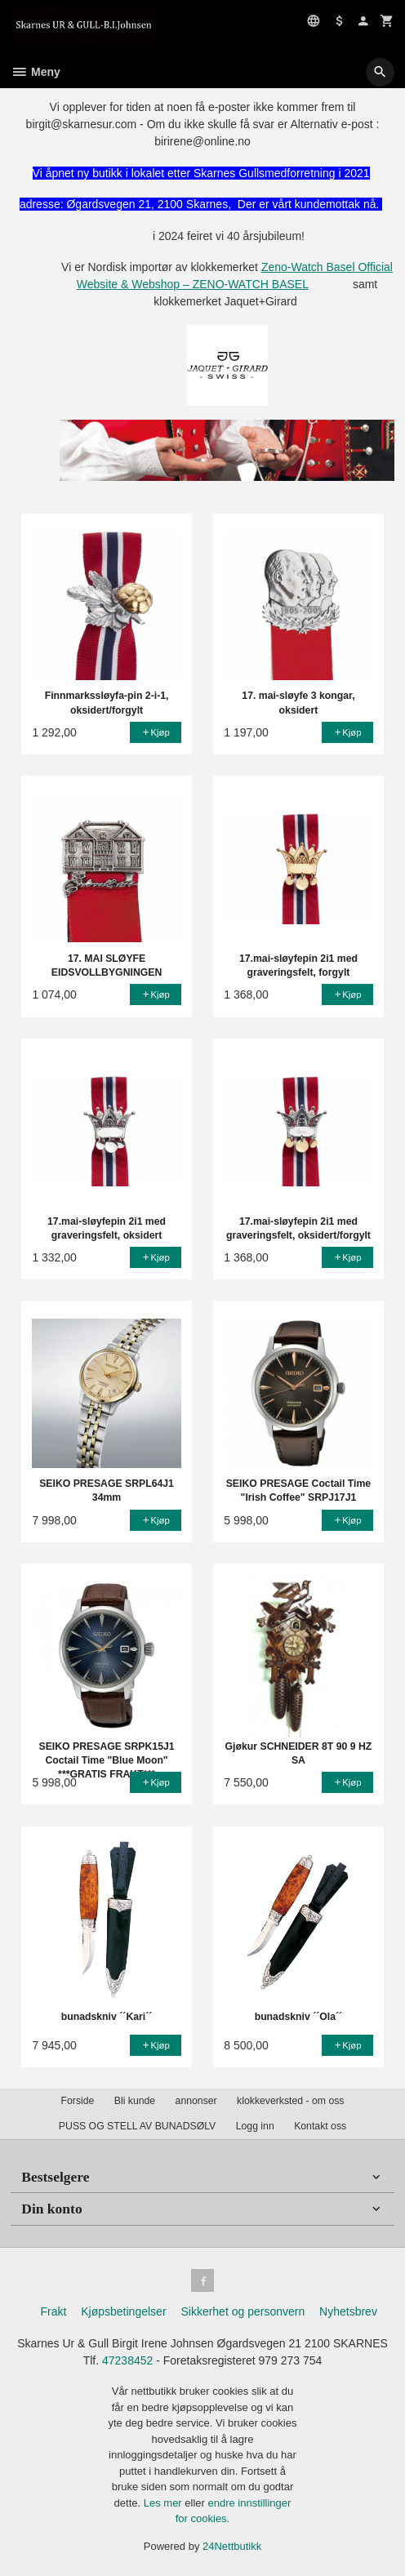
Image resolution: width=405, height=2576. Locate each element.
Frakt (53, 2311)
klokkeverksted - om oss (290, 2101)
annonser (196, 2101)
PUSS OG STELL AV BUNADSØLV (137, 2126)
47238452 (127, 2360)
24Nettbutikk (231, 2546)
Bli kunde (134, 2101)
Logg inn (255, 2126)
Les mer (164, 2503)
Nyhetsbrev (348, 2311)
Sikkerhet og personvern (242, 2311)
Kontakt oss (320, 2126)
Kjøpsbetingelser (123, 2311)
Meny (35, 71)
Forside (78, 2101)
